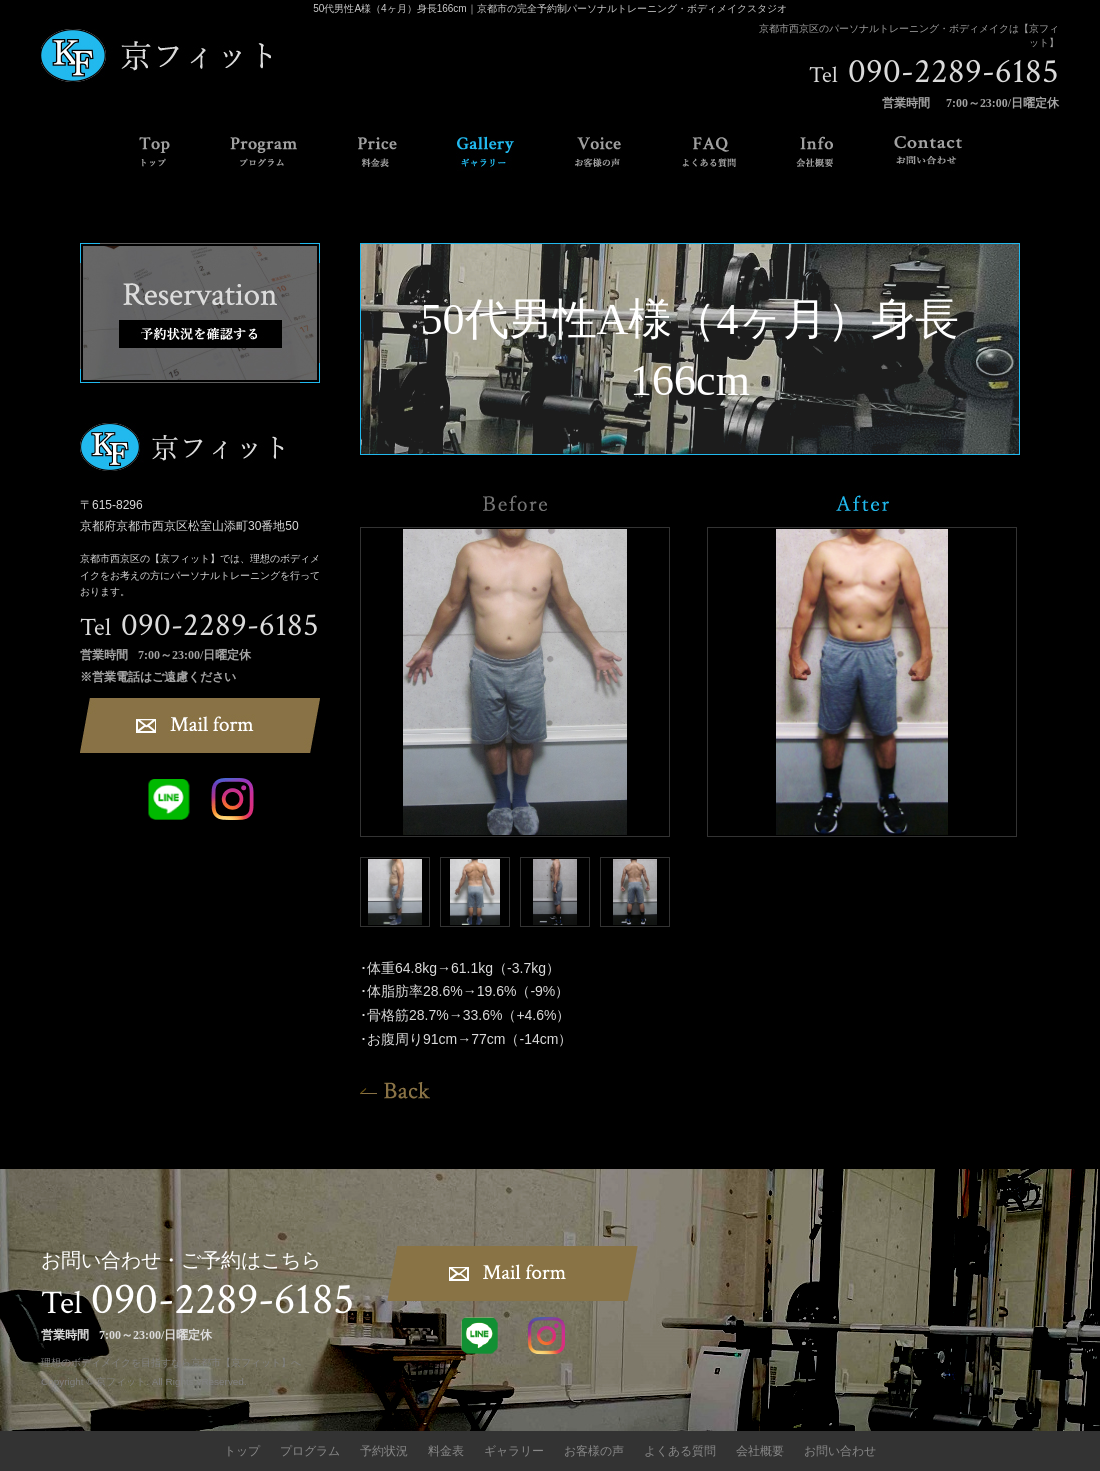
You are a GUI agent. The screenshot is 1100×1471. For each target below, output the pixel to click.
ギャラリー (514, 1451)
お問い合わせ (840, 1451)
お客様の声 (594, 1451)
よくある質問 (680, 1451)
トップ (242, 1451)
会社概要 (760, 1451)
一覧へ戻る (395, 1090)
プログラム (310, 1451)
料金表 (446, 1451)
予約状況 (384, 1451)
